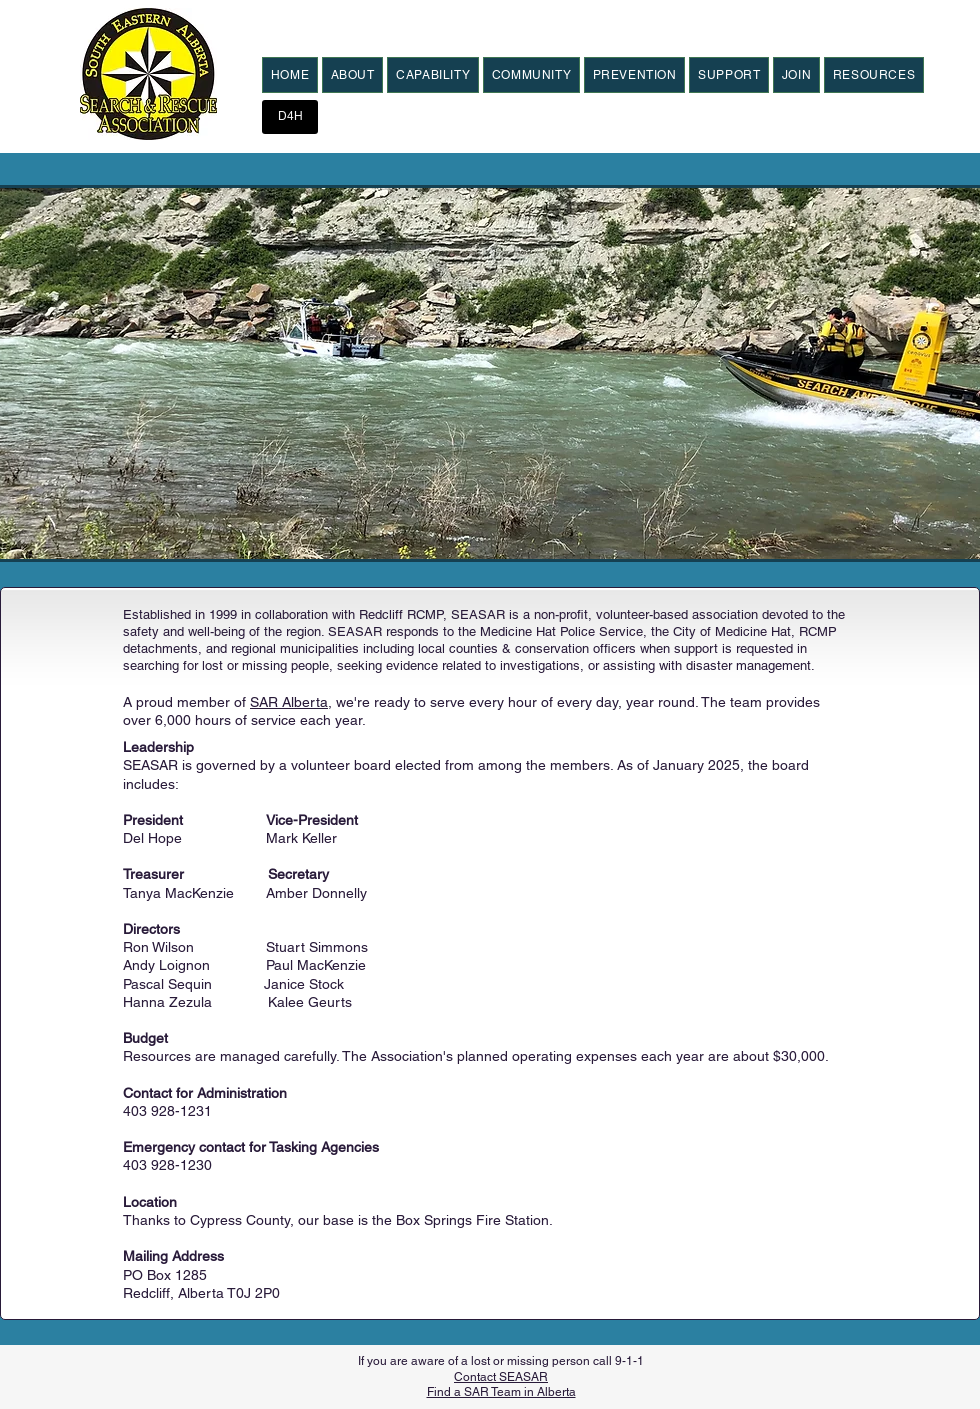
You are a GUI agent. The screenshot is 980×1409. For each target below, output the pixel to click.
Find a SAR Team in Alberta (501, 1392)
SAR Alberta (289, 702)
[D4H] (290, 117)
